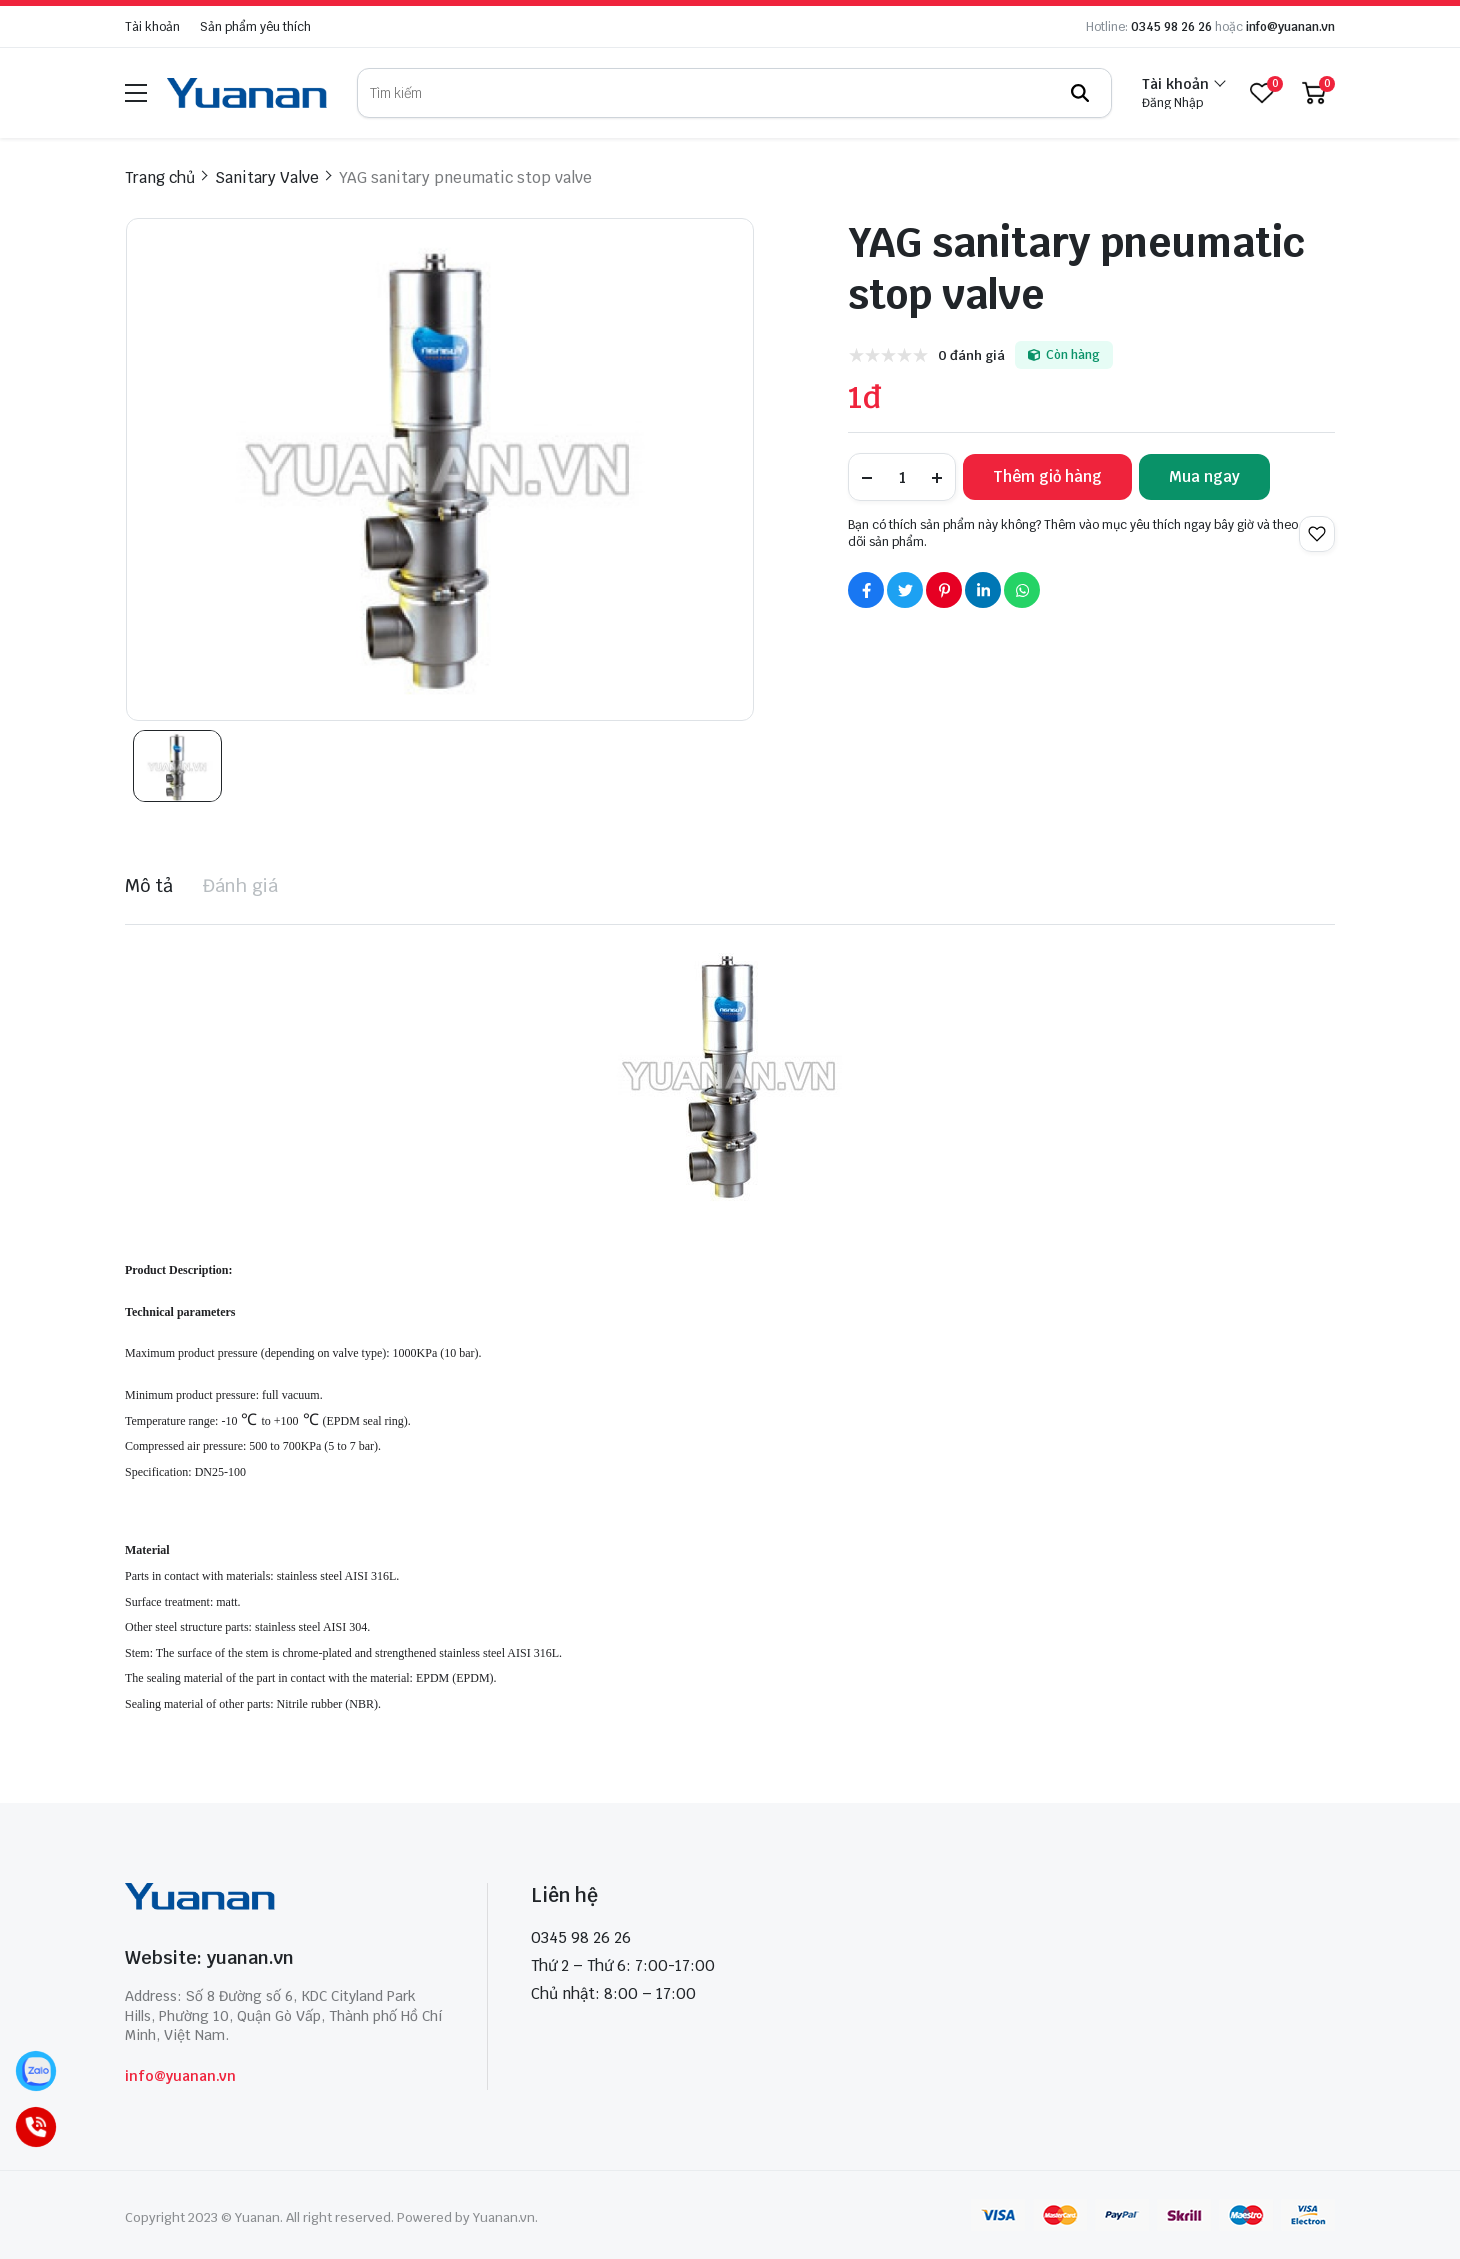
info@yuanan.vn (1290, 27)
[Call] (36, 2127)
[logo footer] (284, 1899)
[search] (734, 93)
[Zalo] (36, 2071)
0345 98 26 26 (1171, 27)
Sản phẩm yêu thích (255, 27)
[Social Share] (866, 590)
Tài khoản (152, 27)
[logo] (247, 92)
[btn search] (1080, 93)
